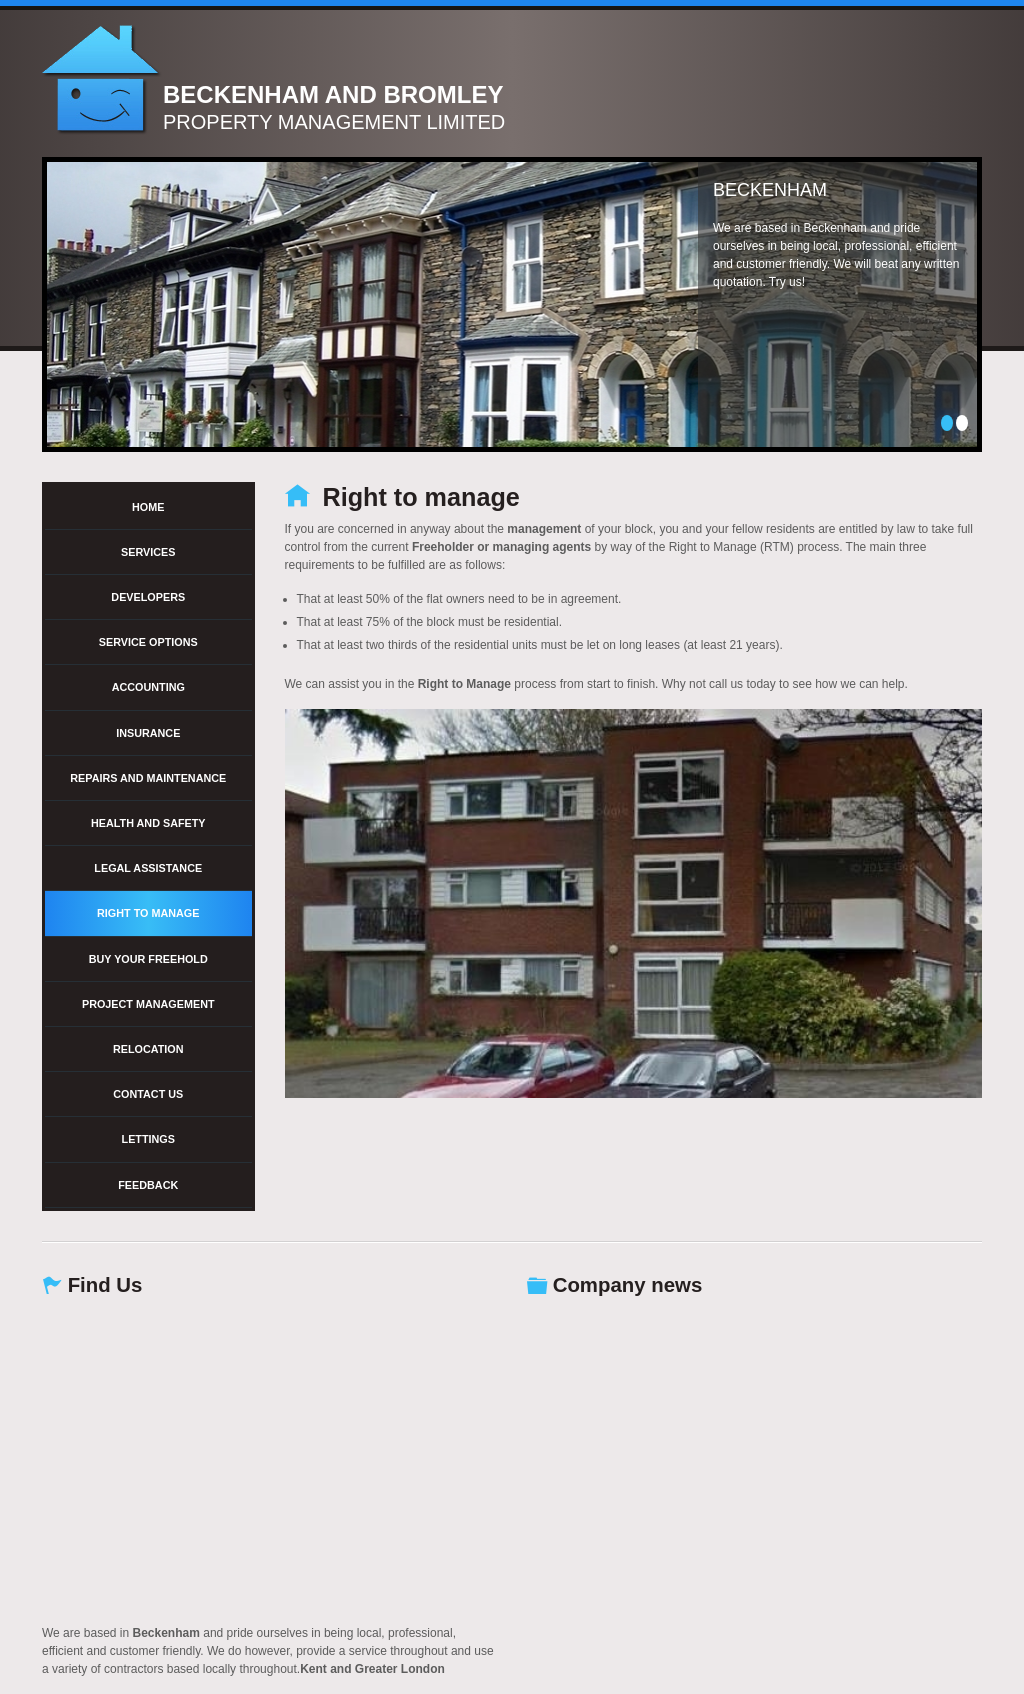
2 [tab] (962, 423)
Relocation (148, 1049)
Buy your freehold (148, 959)
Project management (148, 1004)
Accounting (148, 687)
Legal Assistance (148, 868)
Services (148, 552)
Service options (148, 642)
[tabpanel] (512, 304)
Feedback (148, 1185)
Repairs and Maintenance (148, 778)
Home (148, 507)
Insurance (148, 733)
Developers (148, 597)
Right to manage (148, 913)
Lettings (148, 1139)
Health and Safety (148, 823)
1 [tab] (947, 423)
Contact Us (148, 1094)
